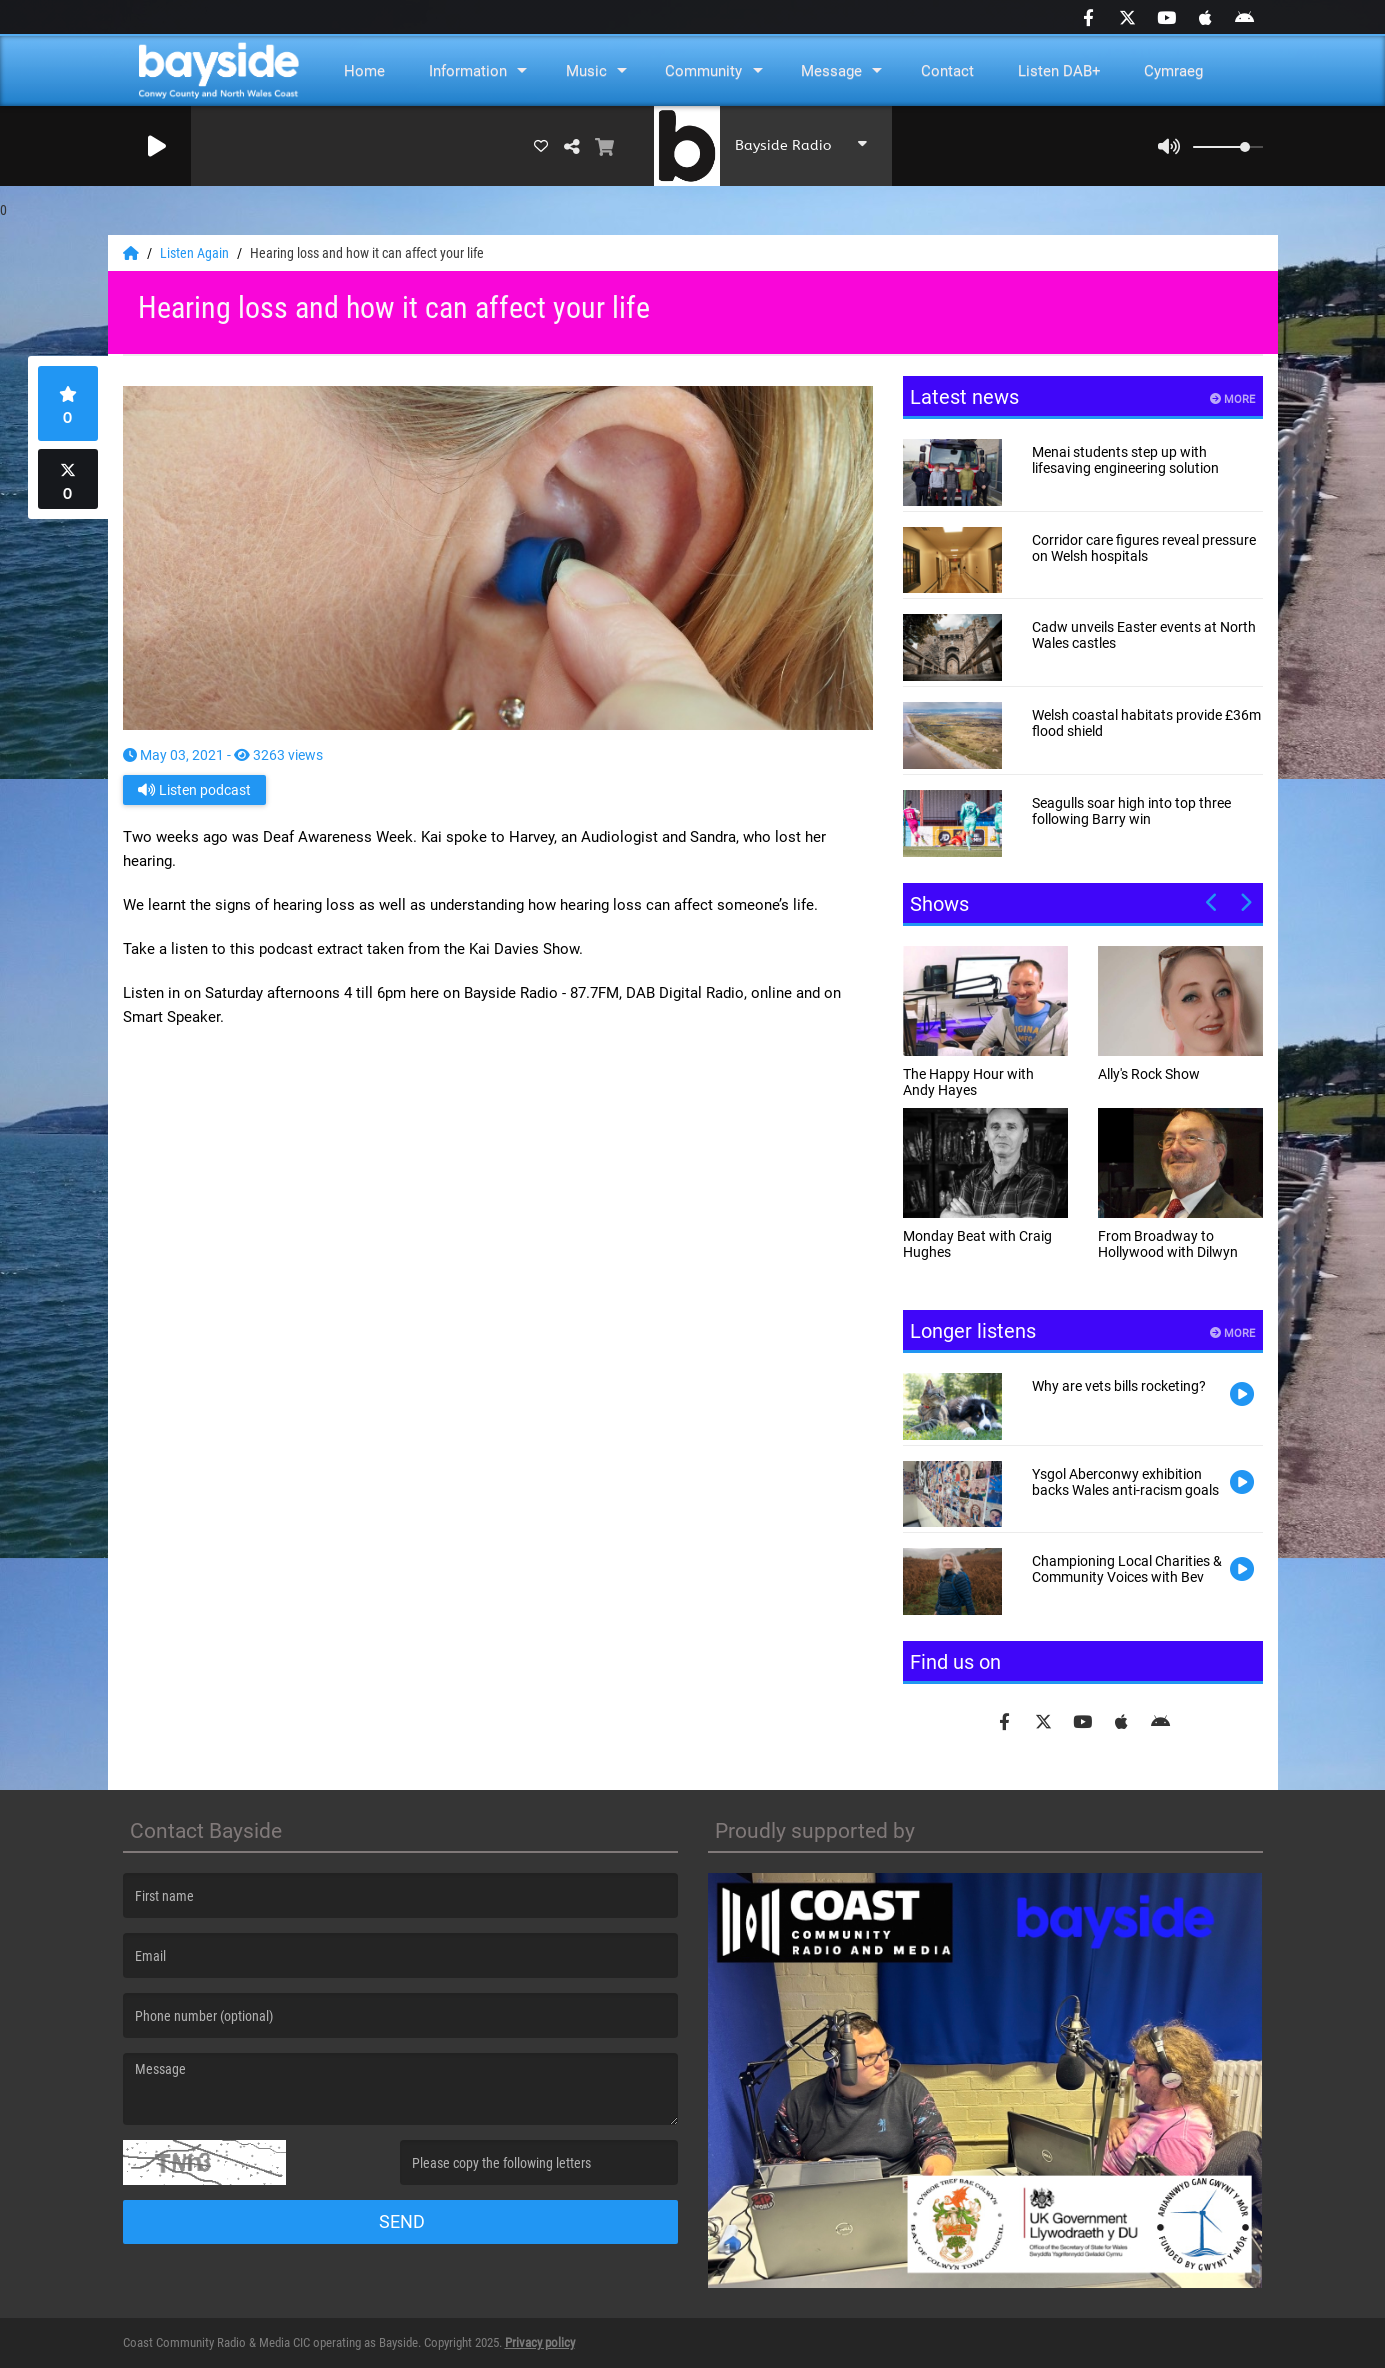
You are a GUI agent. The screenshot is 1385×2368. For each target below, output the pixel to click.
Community (703, 71)
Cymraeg (1173, 71)
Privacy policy (540, 2342)
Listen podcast (194, 790)
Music (586, 71)
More (1232, 399)
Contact (947, 71)
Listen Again (196, 253)
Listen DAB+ (1059, 71)
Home (364, 71)
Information (468, 71)
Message (831, 71)
